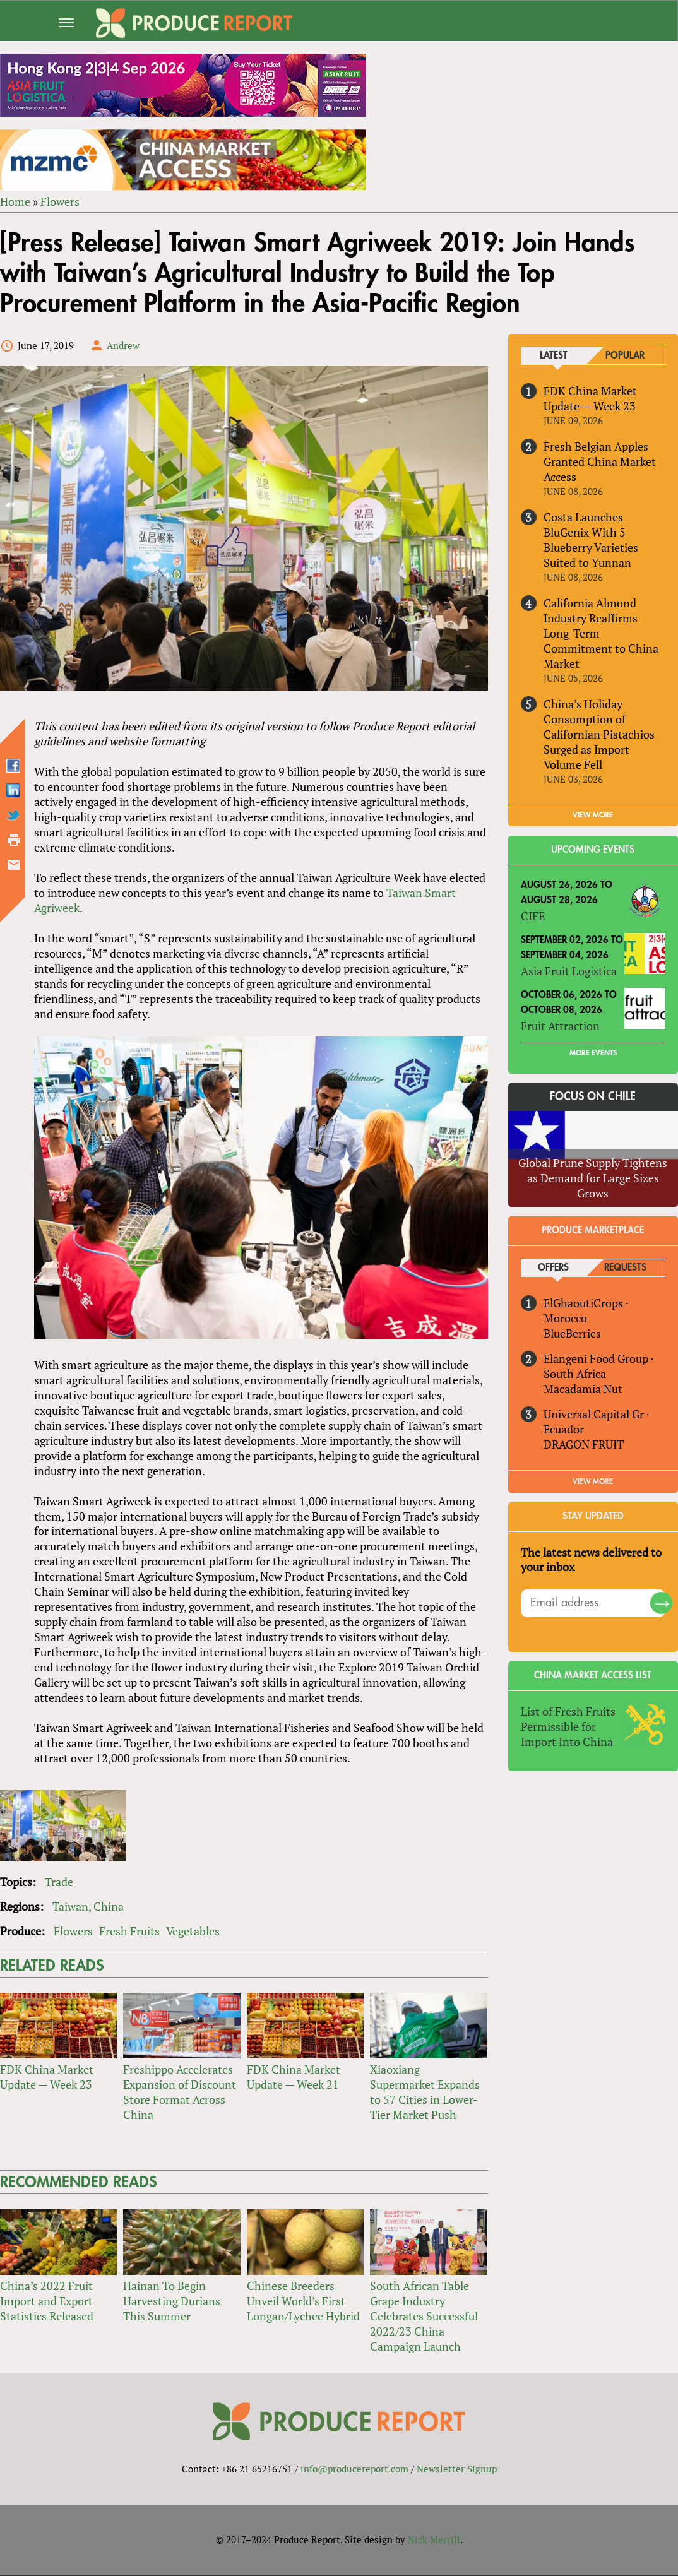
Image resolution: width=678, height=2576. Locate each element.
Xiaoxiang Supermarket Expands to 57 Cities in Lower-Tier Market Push (425, 2092)
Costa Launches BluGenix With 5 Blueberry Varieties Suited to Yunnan (591, 539)
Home (15, 201)
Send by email (13, 865)
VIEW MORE (593, 815)
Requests (625, 1268)
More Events (593, 1053)
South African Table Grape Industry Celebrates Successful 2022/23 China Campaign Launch (424, 2316)
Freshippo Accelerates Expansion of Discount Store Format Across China (179, 2092)
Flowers (60, 201)
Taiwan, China (88, 1906)
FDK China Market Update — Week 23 (46, 2077)
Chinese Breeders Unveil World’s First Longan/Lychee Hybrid (303, 2301)
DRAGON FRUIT (584, 1444)
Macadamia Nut (583, 1388)
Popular (625, 355)
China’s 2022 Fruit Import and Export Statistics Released (46, 2301)
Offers (553, 1268)
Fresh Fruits (129, 1930)
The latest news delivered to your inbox (591, 1560)
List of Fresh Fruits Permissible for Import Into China (568, 1727)
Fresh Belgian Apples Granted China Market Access (600, 461)
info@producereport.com (354, 2469)
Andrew (123, 345)
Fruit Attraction (560, 1025)
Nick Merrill (434, 2540)
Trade (59, 1881)
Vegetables (193, 1930)
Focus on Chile (593, 1096)
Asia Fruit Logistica (569, 970)
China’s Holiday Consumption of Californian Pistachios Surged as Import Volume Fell (599, 734)
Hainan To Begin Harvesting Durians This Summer (171, 2301)
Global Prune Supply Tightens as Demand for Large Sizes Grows (592, 1178)
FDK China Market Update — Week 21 (293, 2077)
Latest (554, 355)
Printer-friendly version (13, 840)
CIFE (533, 915)
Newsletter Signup (457, 2469)
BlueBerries (572, 1333)
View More (593, 1481)
